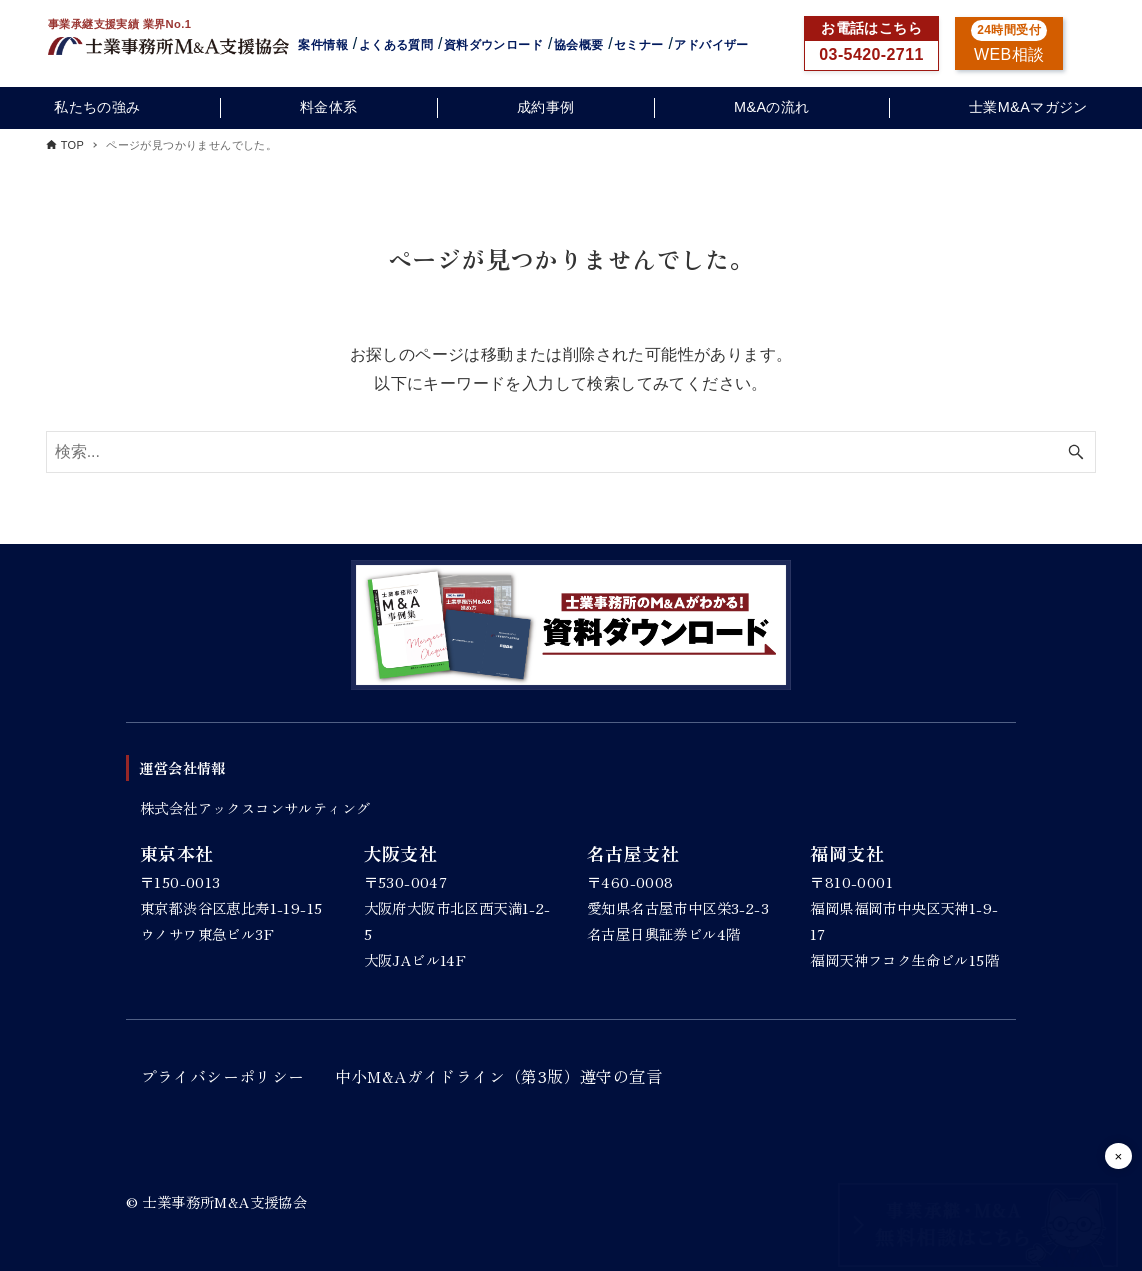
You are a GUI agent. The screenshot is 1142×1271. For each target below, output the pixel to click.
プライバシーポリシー (223, 1076)
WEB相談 (1009, 54)
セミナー (639, 45)
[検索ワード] (571, 452)
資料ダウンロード (493, 45)
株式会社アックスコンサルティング (255, 807)
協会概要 (579, 45)
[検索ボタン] (1076, 452)
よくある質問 (396, 45)
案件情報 (323, 45)
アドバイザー (711, 45)
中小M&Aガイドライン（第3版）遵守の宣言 (498, 1076)
